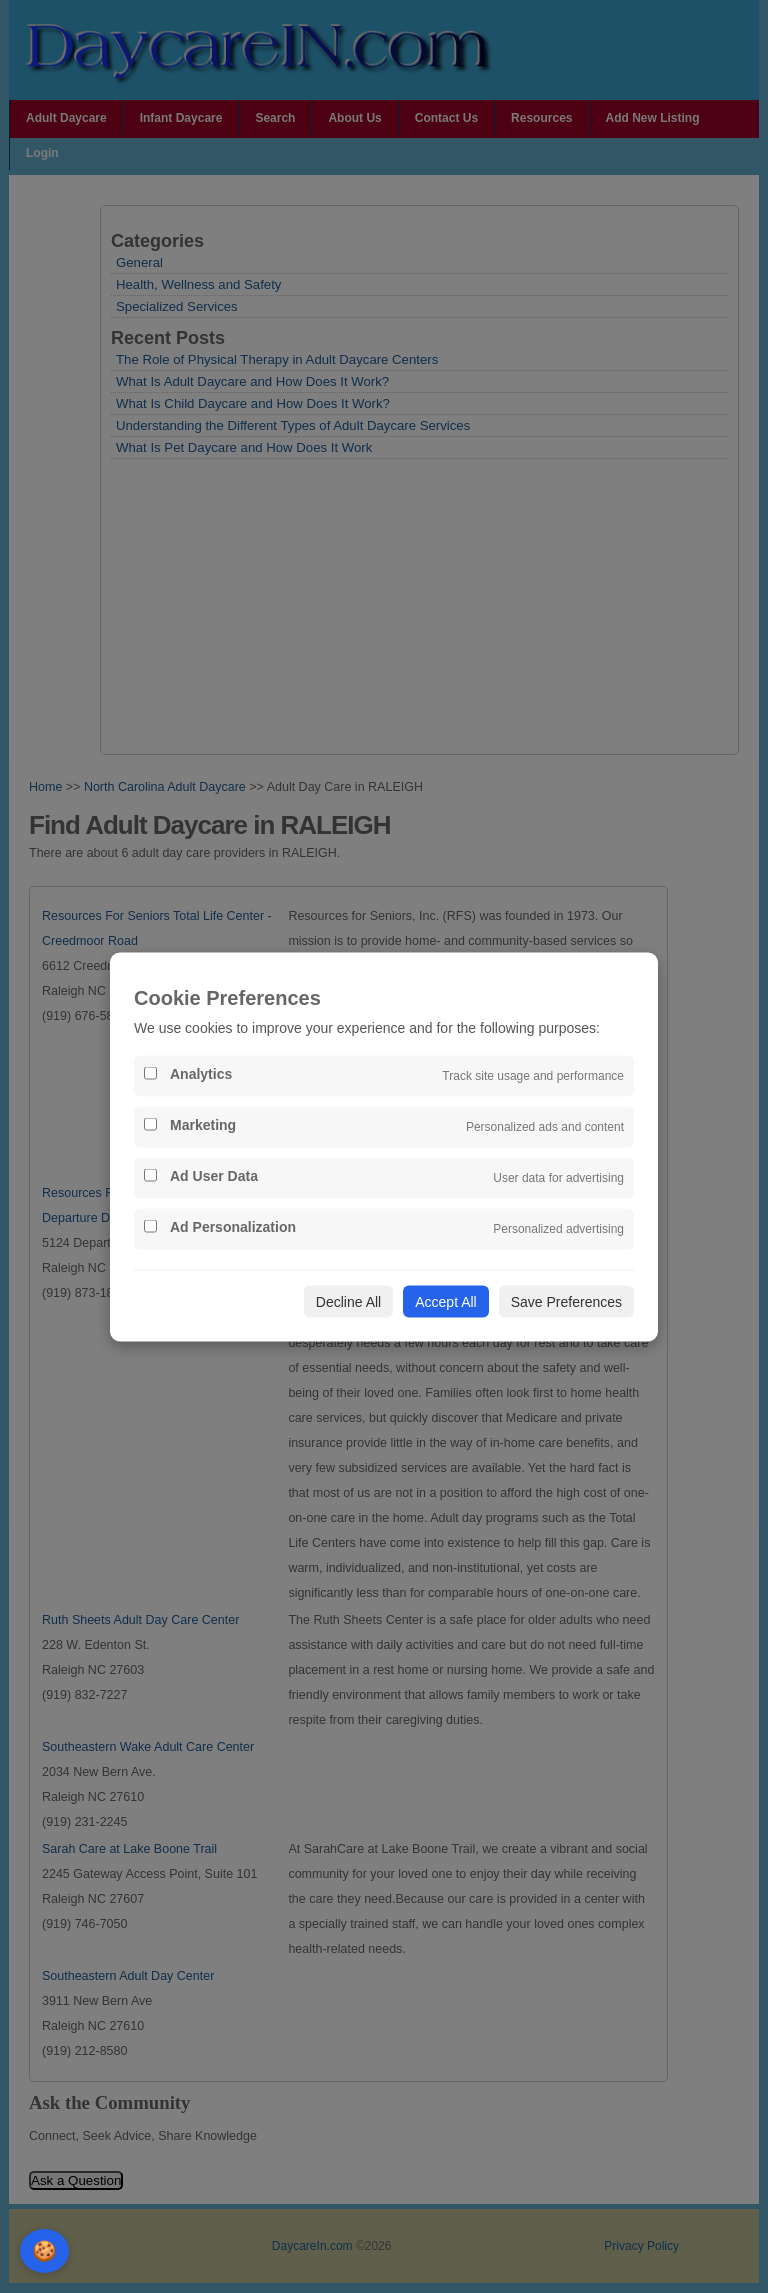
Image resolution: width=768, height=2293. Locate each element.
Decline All (348, 1301)
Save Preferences (566, 1301)
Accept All (445, 1301)
